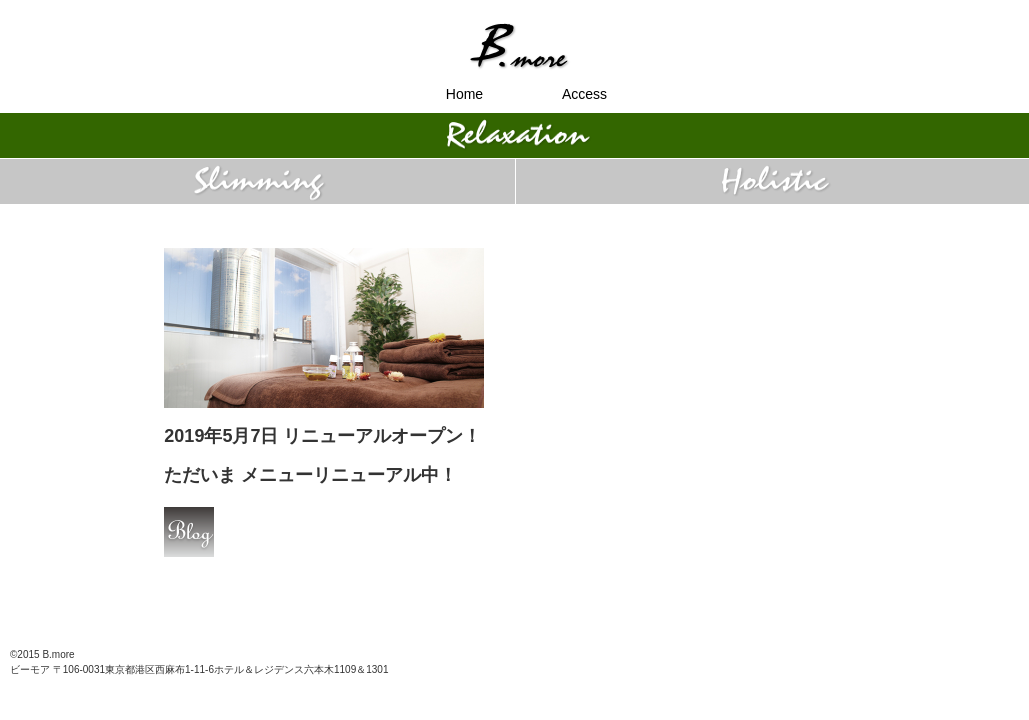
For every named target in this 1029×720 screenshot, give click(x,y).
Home (464, 94)
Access (584, 94)
